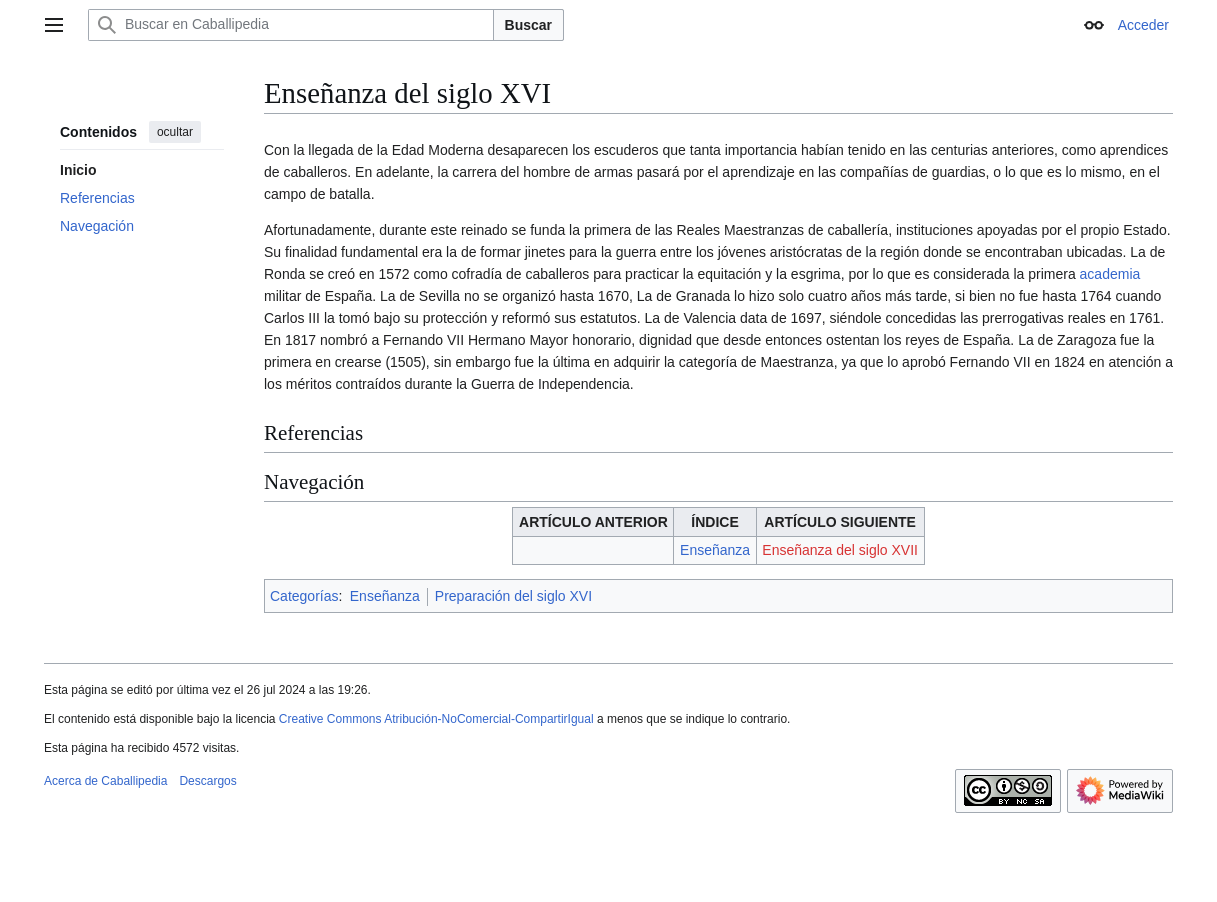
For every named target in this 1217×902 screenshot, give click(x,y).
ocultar (175, 132)
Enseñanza (715, 550)
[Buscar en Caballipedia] (291, 25)
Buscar (528, 25)
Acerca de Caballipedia (105, 781)
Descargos (207, 781)
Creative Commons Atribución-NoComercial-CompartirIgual (436, 719)
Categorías (304, 596)
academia (1110, 274)
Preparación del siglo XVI (513, 596)
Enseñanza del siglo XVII (840, 550)
